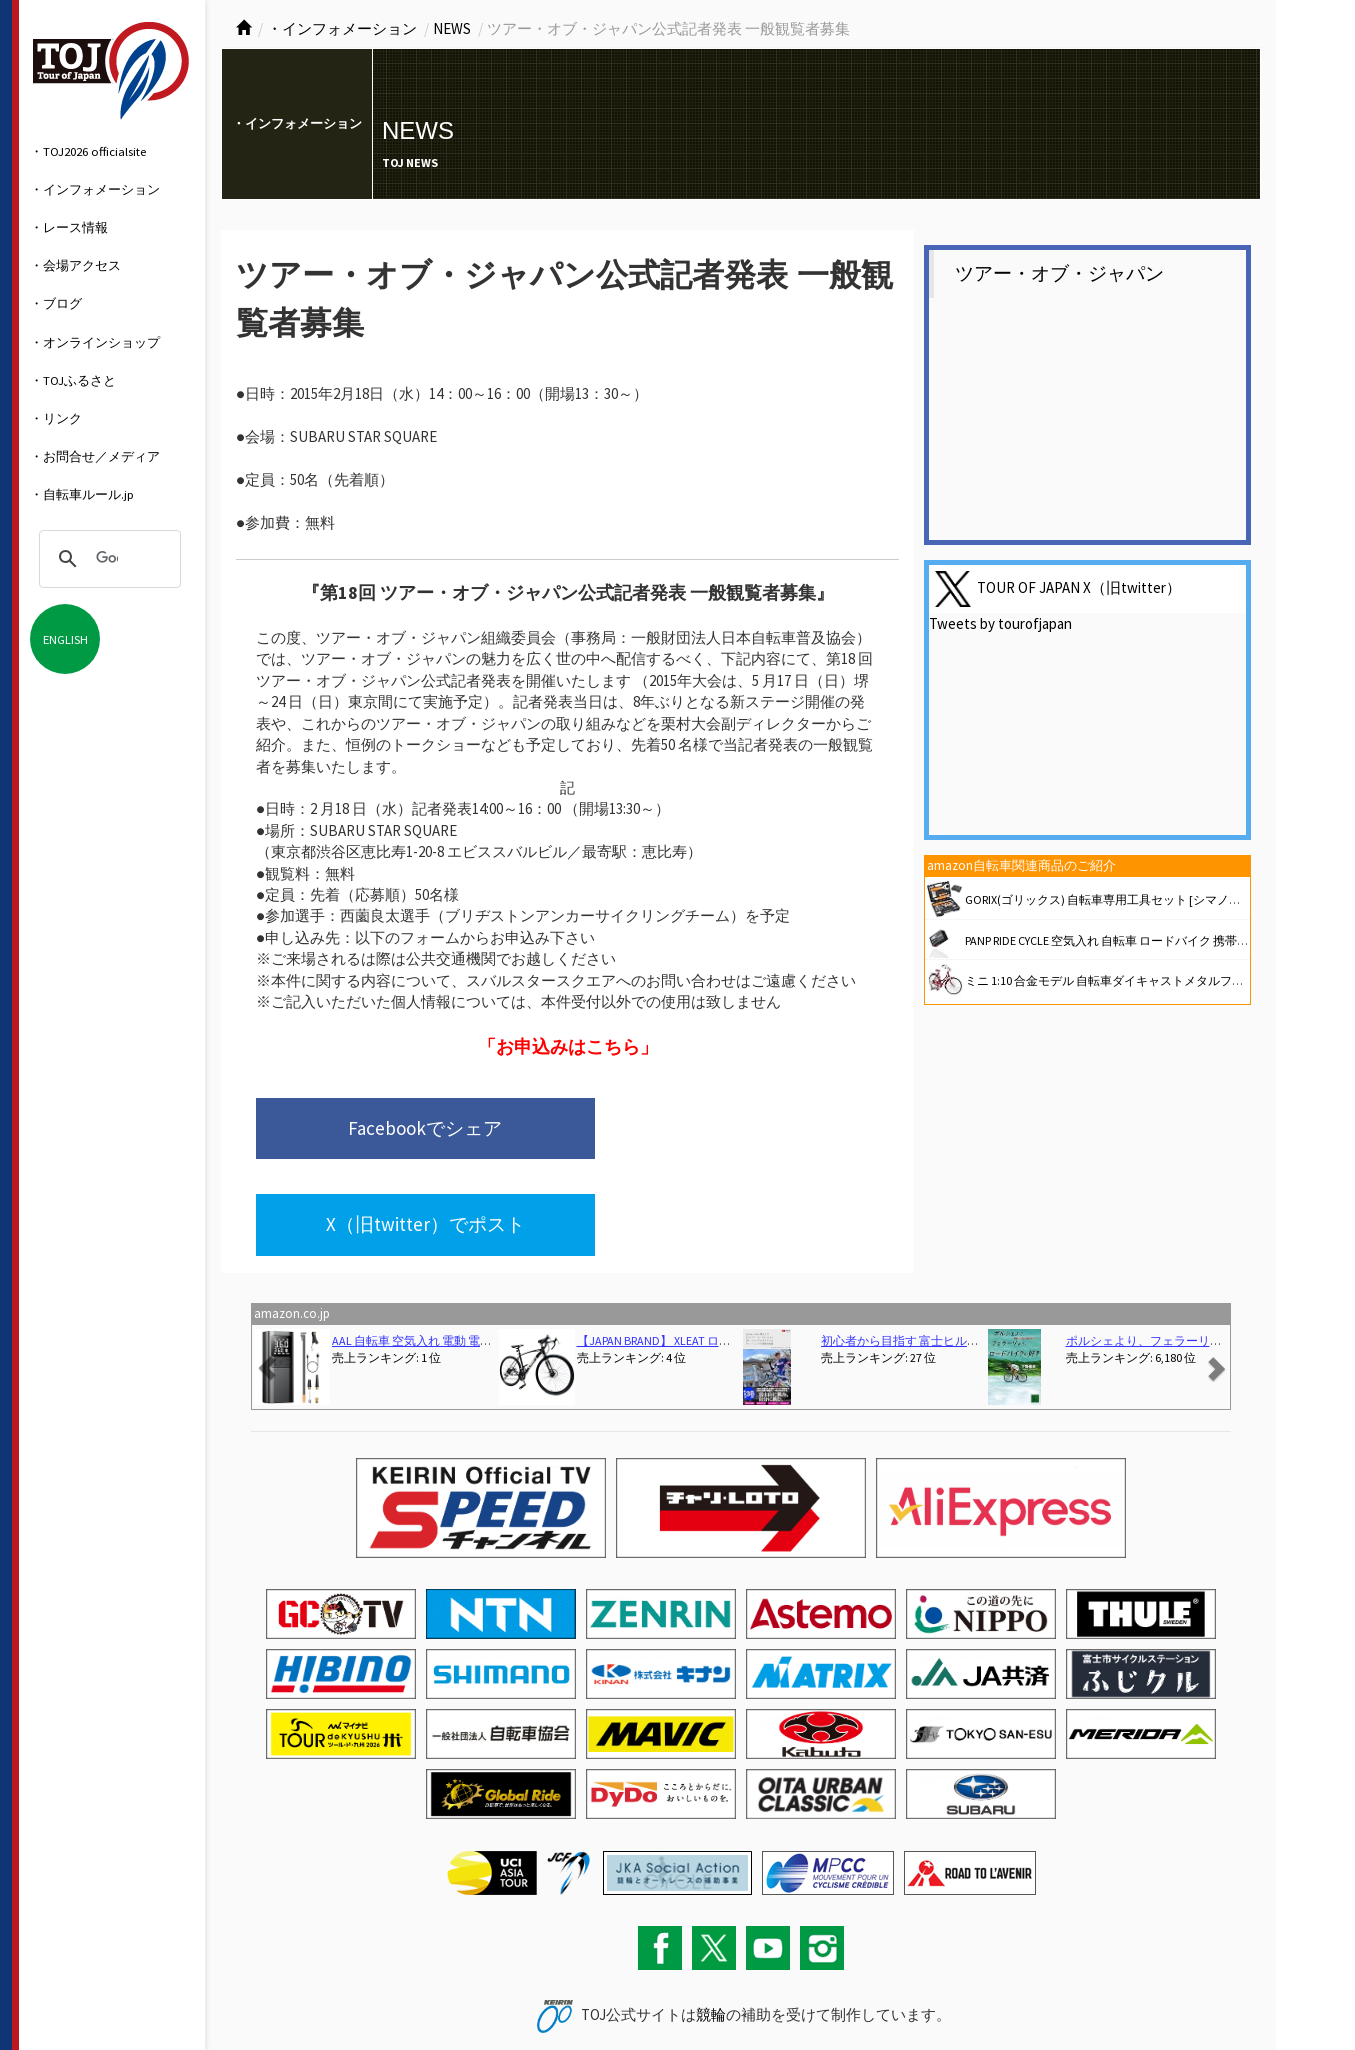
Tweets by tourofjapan (1000, 623)
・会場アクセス (75, 265)
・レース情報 (69, 227)
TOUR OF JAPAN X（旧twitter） (1079, 587)
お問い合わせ (261, 1994)
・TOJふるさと (73, 380)
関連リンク (401, 1994)
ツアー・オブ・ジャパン (1059, 273)
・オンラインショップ (95, 342)
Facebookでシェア (389, 1130)
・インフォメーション (95, 189)
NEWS (452, 28)
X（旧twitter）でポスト (696, 1130)
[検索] (107, 559)
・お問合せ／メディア (95, 456)
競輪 (711, 1922)
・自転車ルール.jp (82, 494)
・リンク (56, 418)
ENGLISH (65, 639)
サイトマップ (334, 1994)
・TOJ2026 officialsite (88, 151)
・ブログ (56, 303)
